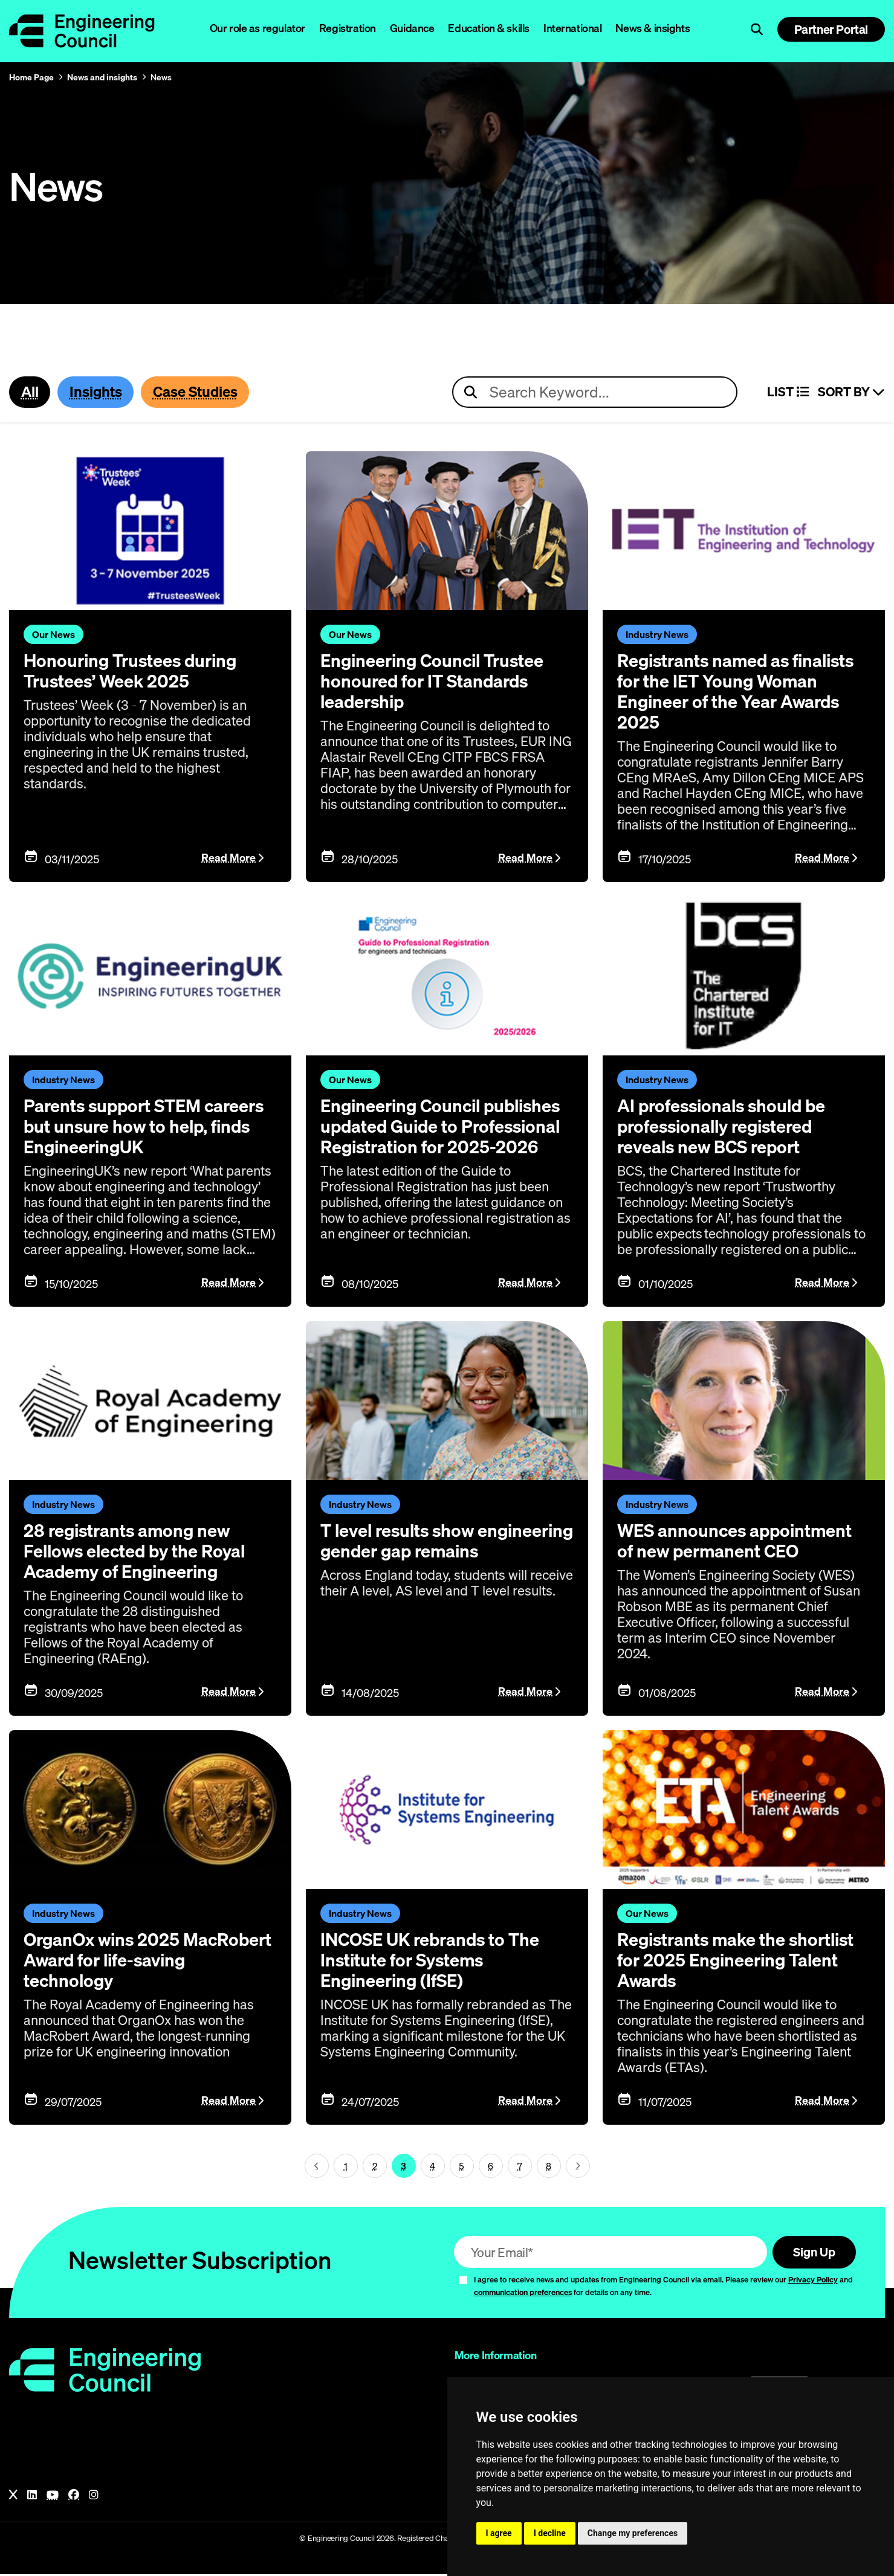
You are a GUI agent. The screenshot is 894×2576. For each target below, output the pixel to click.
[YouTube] (53, 2497)
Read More (228, 858)
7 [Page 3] (519, 2167)
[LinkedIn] (32, 2497)
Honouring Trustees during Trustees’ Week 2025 (134, 672)
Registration (347, 28)
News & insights (652, 28)
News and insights (102, 77)
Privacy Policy (813, 2281)
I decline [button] (550, 2533)
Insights (98, 392)
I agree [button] (499, 2533)
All (30, 392)
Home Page (31, 77)
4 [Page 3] (432, 2167)
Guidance (412, 28)
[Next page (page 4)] (578, 2167)
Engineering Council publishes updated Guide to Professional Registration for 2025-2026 (444, 1127)
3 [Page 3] (403, 2167)
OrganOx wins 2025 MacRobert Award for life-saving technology (129, 1961)
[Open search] (757, 29)
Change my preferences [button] (633, 2533)
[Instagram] (94, 2497)
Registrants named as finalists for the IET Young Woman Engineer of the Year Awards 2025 (740, 692)
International (572, 28)
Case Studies (200, 392)
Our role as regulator (257, 28)
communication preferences (523, 2294)
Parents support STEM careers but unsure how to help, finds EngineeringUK (148, 1127)
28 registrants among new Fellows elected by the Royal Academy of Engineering (138, 1552)
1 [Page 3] (346, 2167)
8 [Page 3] (548, 2167)
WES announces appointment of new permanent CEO (737, 1542)
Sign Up (812, 2253)
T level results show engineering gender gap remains (418, 1552)
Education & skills (488, 28)
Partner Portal (831, 29)
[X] (13, 2497)
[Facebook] (73, 2497)
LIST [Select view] (788, 392)
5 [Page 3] (461, 2167)
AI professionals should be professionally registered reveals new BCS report (725, 1127)
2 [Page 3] (374, 2167)
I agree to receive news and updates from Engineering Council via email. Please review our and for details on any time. (663, 2287)
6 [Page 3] (490, 2167)
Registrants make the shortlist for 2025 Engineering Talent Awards (740, 1961)
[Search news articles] (594, 392)
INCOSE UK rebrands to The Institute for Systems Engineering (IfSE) (434, 1961)
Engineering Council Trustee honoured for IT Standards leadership (436, 682)
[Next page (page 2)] (317, 2167)
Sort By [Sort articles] (851, 392)
